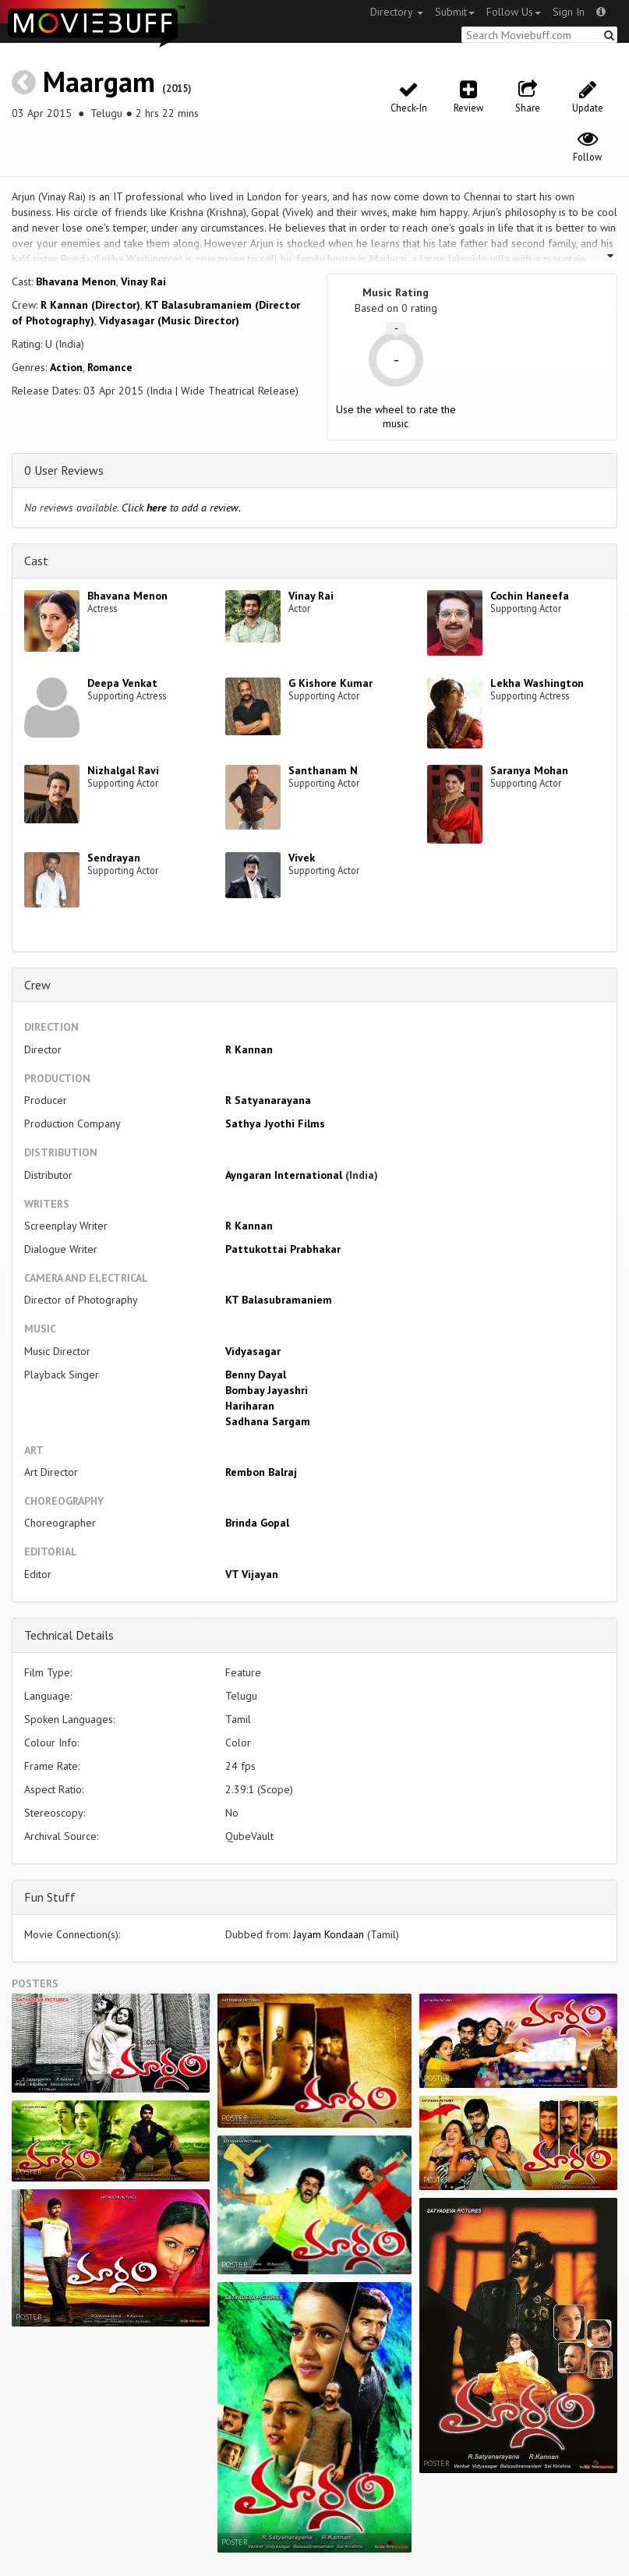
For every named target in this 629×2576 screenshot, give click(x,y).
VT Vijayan (251, 1574)
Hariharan (249, 1406)
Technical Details (69, 1635)
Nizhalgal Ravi (123, 770)
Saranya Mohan (529, 770)
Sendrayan (113, 858)
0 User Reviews (64, 470)
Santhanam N (323, 770)
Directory (396, 12)
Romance (110, 367)
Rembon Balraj (261, 1472)
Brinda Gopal (257, 1523)
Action (66, 367)
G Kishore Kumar (330, 683)
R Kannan (249, 1049)
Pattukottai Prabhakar (283, 1249)
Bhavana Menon (76, 281)
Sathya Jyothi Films (275, 1123)
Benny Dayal (255, 1375)
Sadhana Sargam (267, 1421)
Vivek (301, 858)
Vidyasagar (253, 1351)
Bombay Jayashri (266, 1390)
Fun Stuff (50, 1897)
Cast (36, 560)
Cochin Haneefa (529, 596)
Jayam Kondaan (328, 1934)
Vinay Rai (143, 281)
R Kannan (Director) (90, 305)
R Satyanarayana (268, 1100)
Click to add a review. (181, 508)
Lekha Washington (537, 683)
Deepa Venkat (122, 683)
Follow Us (513, 12)
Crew (37, 985)
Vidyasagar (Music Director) (169, 320)
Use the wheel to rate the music (396, 416)
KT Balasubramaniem (278, 1300)
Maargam (99, 81)
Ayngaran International (283, 1175)
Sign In (569, 12)
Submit (455, 12)
